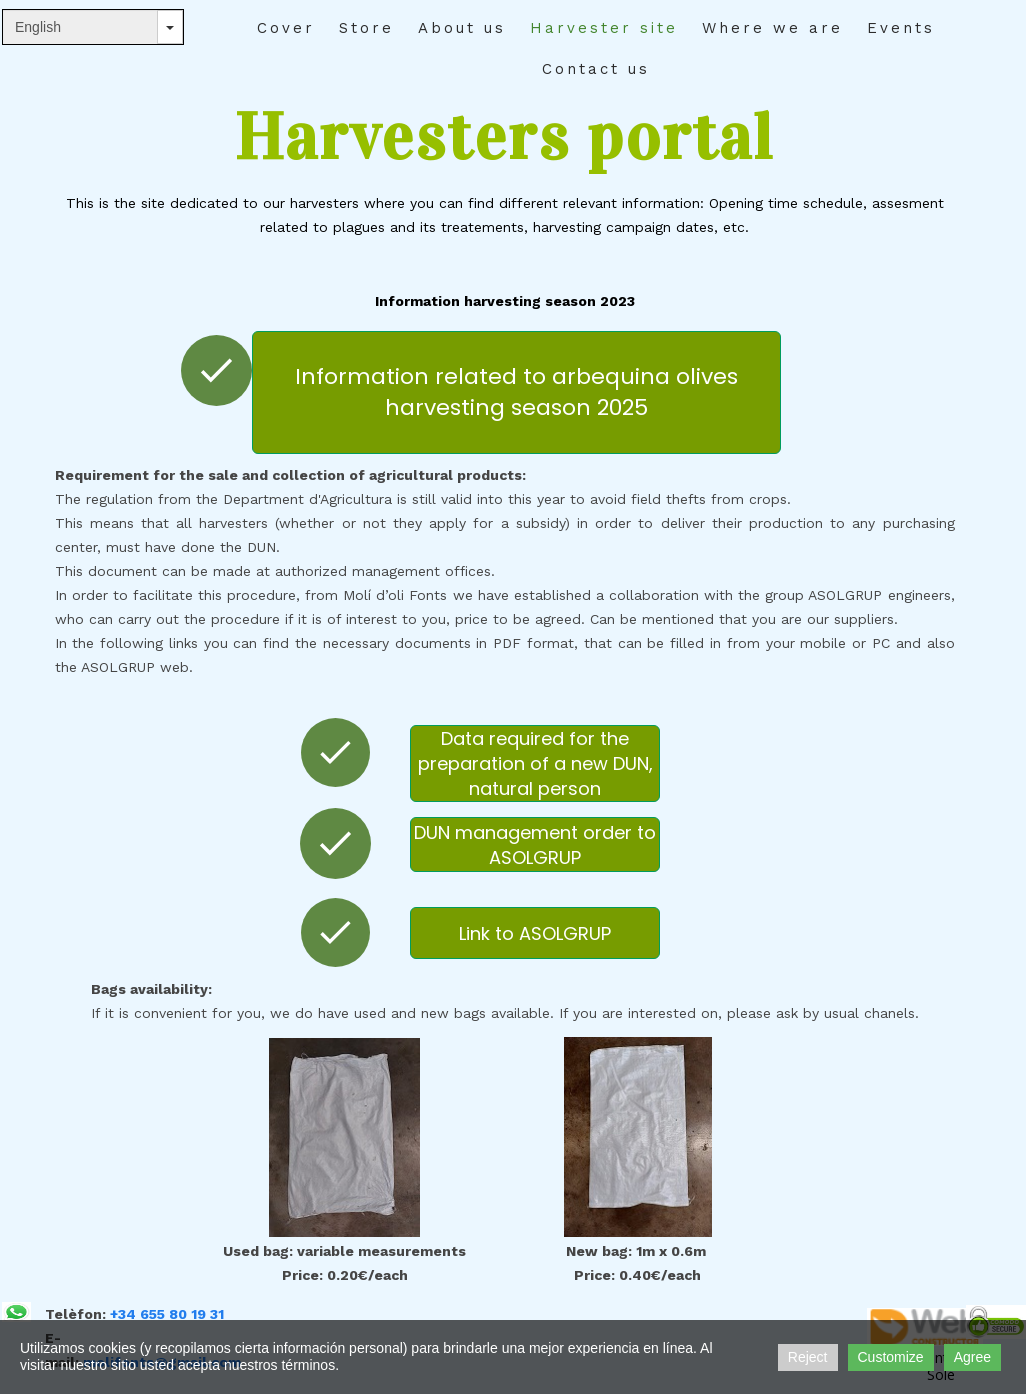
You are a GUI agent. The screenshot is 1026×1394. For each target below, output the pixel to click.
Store (366, 28)
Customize (891, 1357)
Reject (808, 1357)
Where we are (772, 28)
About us (462, 28)
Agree (972, 1357)
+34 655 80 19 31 (167, 1314)
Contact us (596, 69)
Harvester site (604, 28)
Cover (286, 28)
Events (901, 28)
